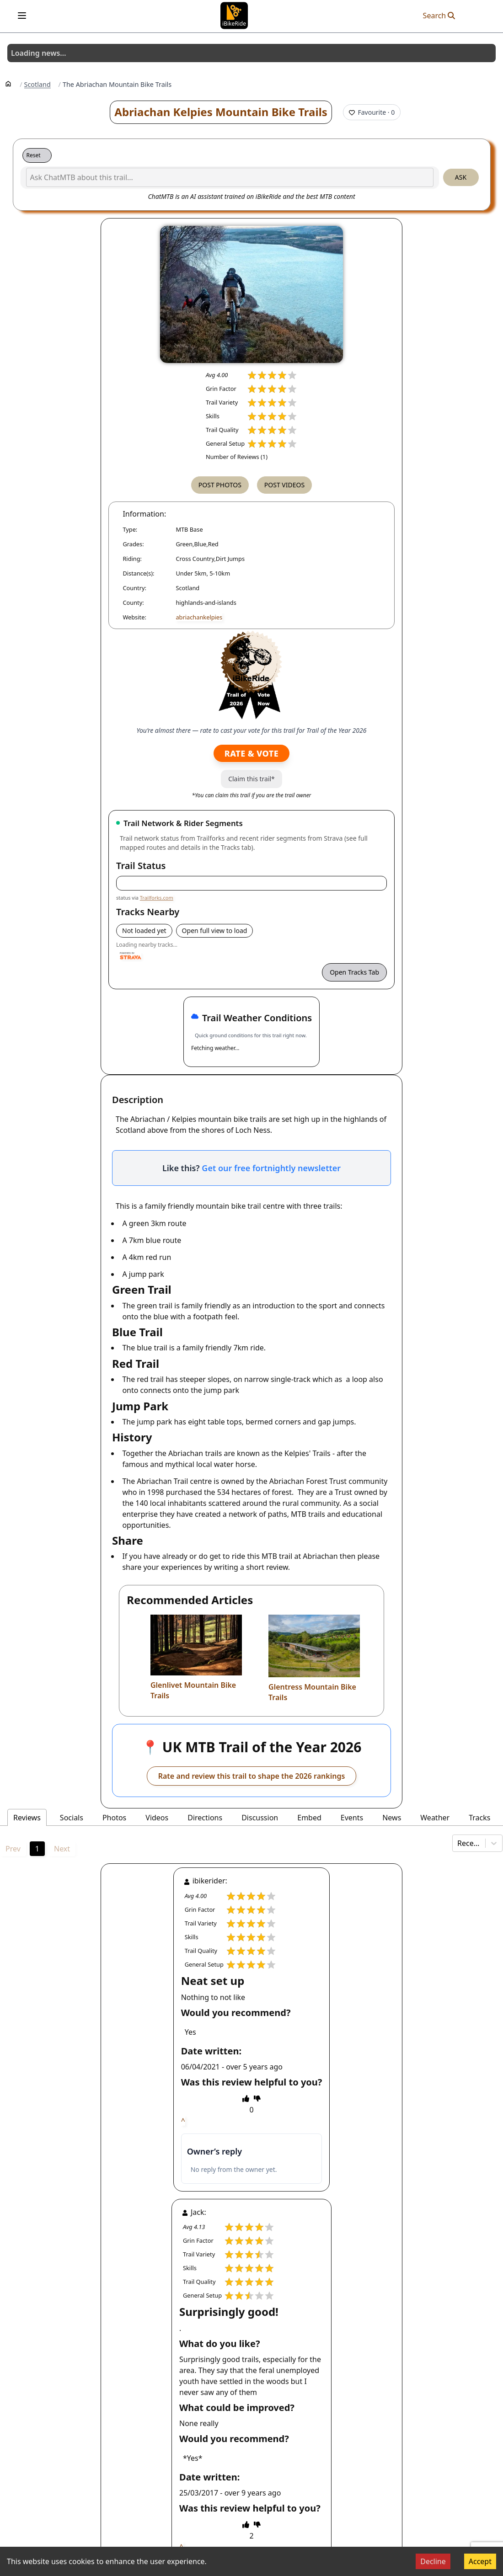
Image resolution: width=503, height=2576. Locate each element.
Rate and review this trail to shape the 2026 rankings (251, 1776)
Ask (460, 177)
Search (439, 16)
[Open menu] (22, 15)
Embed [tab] (309, 1818)
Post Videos (284, 484)
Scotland (37, 84)
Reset (34, 155)
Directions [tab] (204, 1818)
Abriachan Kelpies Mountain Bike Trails (220, 111)
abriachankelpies (199, 617)
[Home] (8, 83)
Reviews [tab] (27, 1818)
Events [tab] (352, 1818)
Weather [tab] (434, 1818)
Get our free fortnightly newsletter (271, 1168)
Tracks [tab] (479, 1818)
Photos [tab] (114, 1818)
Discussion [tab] (259, 1818)
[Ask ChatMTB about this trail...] (229, 177)
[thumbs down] (257, 2098)
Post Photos (219, 484)
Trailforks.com (156, 897)
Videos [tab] (156, 1818)
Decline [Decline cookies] (433, 2561)
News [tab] (391, 1818)
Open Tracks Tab (354, 972)
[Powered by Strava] (130, 956)
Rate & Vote (251, 753)
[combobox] (458, 1843)
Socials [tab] (71, 1818)
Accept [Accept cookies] (480, 2561)
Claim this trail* (251, 778)
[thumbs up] (246, 2098)
